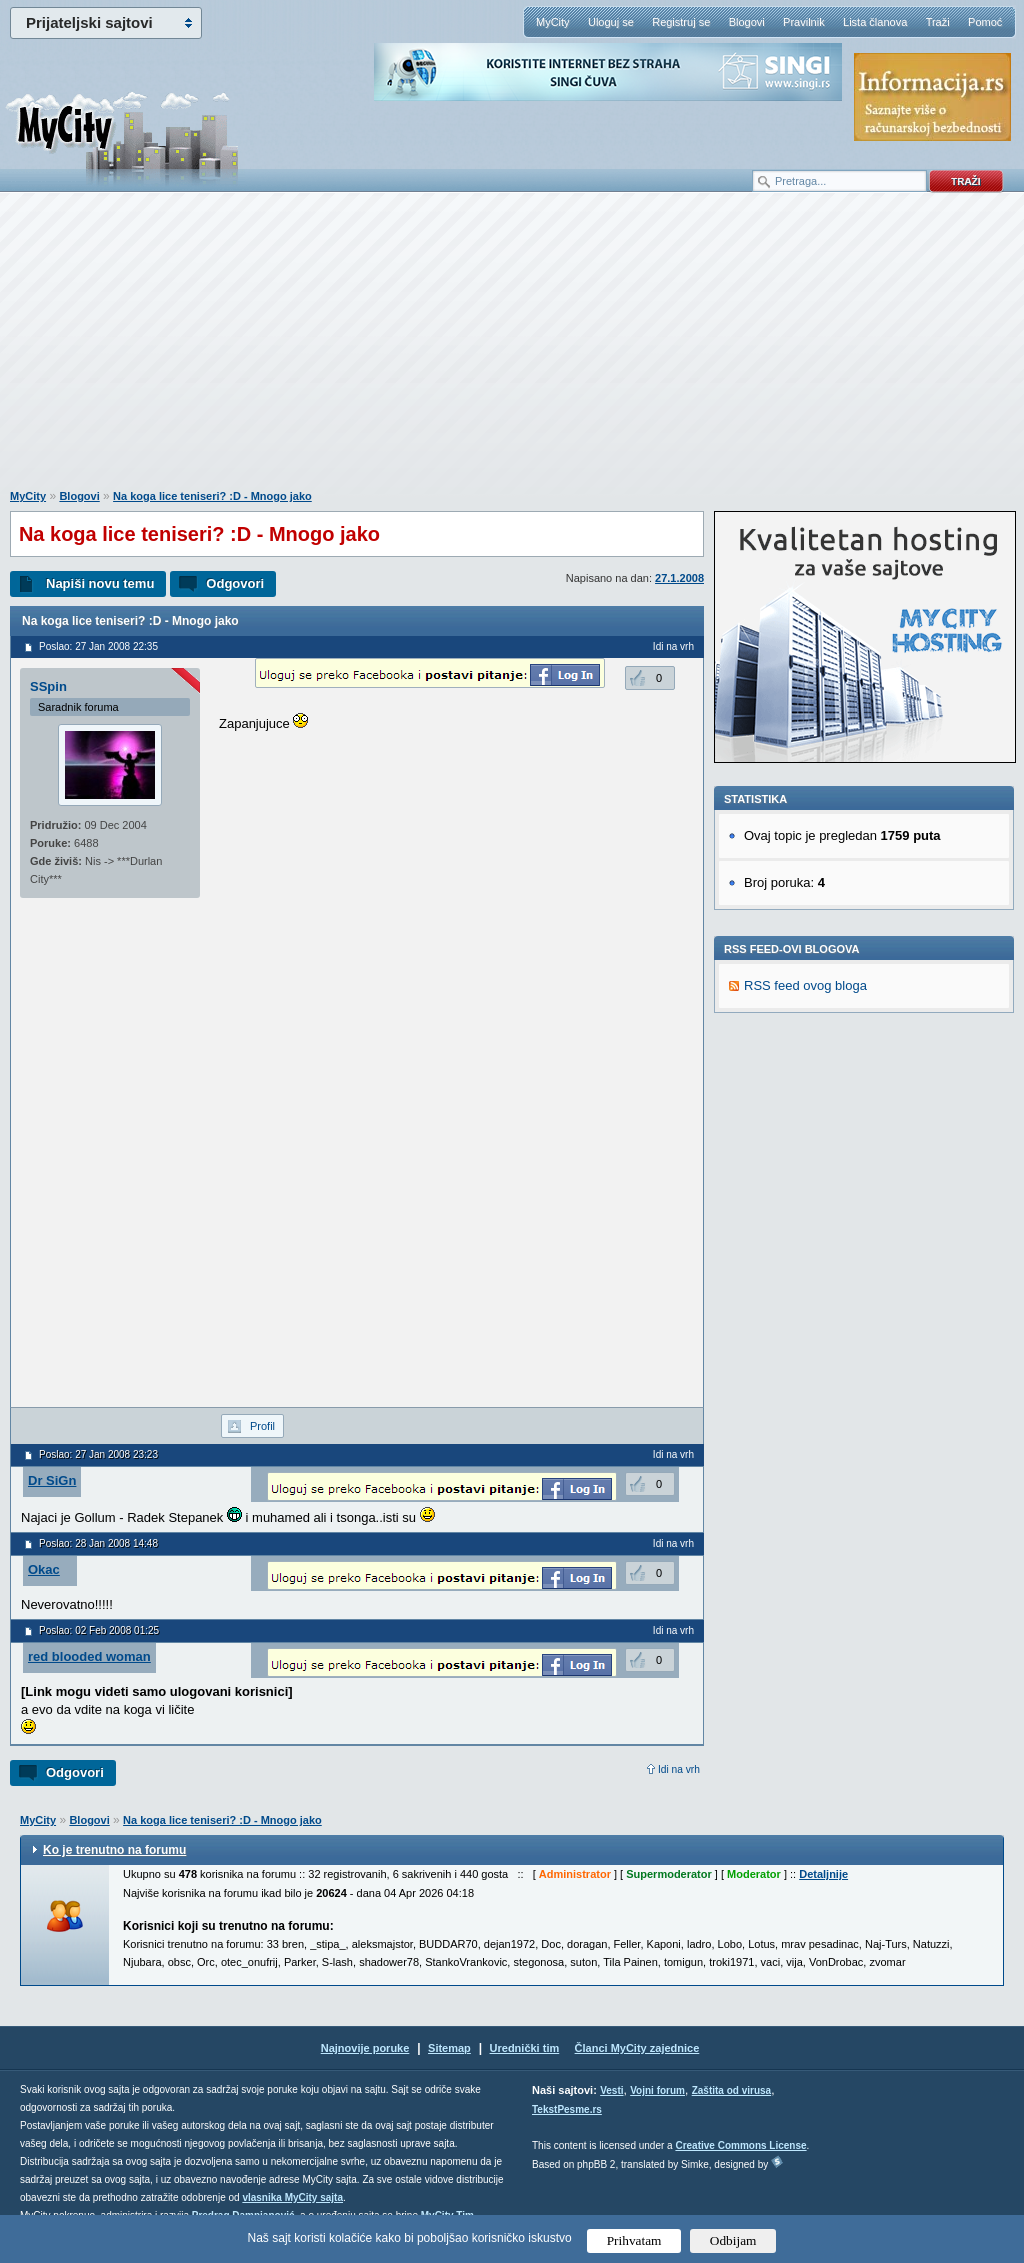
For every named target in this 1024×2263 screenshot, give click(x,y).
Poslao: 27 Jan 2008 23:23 (98, 1454)
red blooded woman (89, 1656)
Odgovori (235, 583)
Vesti (611, 2090)
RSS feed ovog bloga (805, 985)
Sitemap (449, 2048)
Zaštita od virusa (731, 2090)
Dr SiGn (52, 1480)
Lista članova (875, 22)
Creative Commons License (740, 2145)
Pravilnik (804, 22)
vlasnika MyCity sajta (292, 2197)
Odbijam (733, 2240)
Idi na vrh (679, 1769)
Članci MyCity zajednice (637, 2048)
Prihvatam (634, 2240)
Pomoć (985, 22)
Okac (44, 1569)
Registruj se (681, 22)
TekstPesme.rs (567, 2109)
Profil (262, 1426)
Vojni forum (657, 2090)
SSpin (48, 686)
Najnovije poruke (365, 2048)
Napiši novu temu (100, 583)
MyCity (553, 22)
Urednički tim (525, 2048)
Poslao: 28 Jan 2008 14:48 (98, 1543)
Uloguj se (611, 22)
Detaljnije (823, 1874)
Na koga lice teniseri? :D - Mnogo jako (212, 496)
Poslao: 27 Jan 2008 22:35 (98, 646)
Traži (938, 22)
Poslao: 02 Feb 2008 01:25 (99, 1630)
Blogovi (747, 22)
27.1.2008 (679, 578)
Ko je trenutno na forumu (114, 1850)
